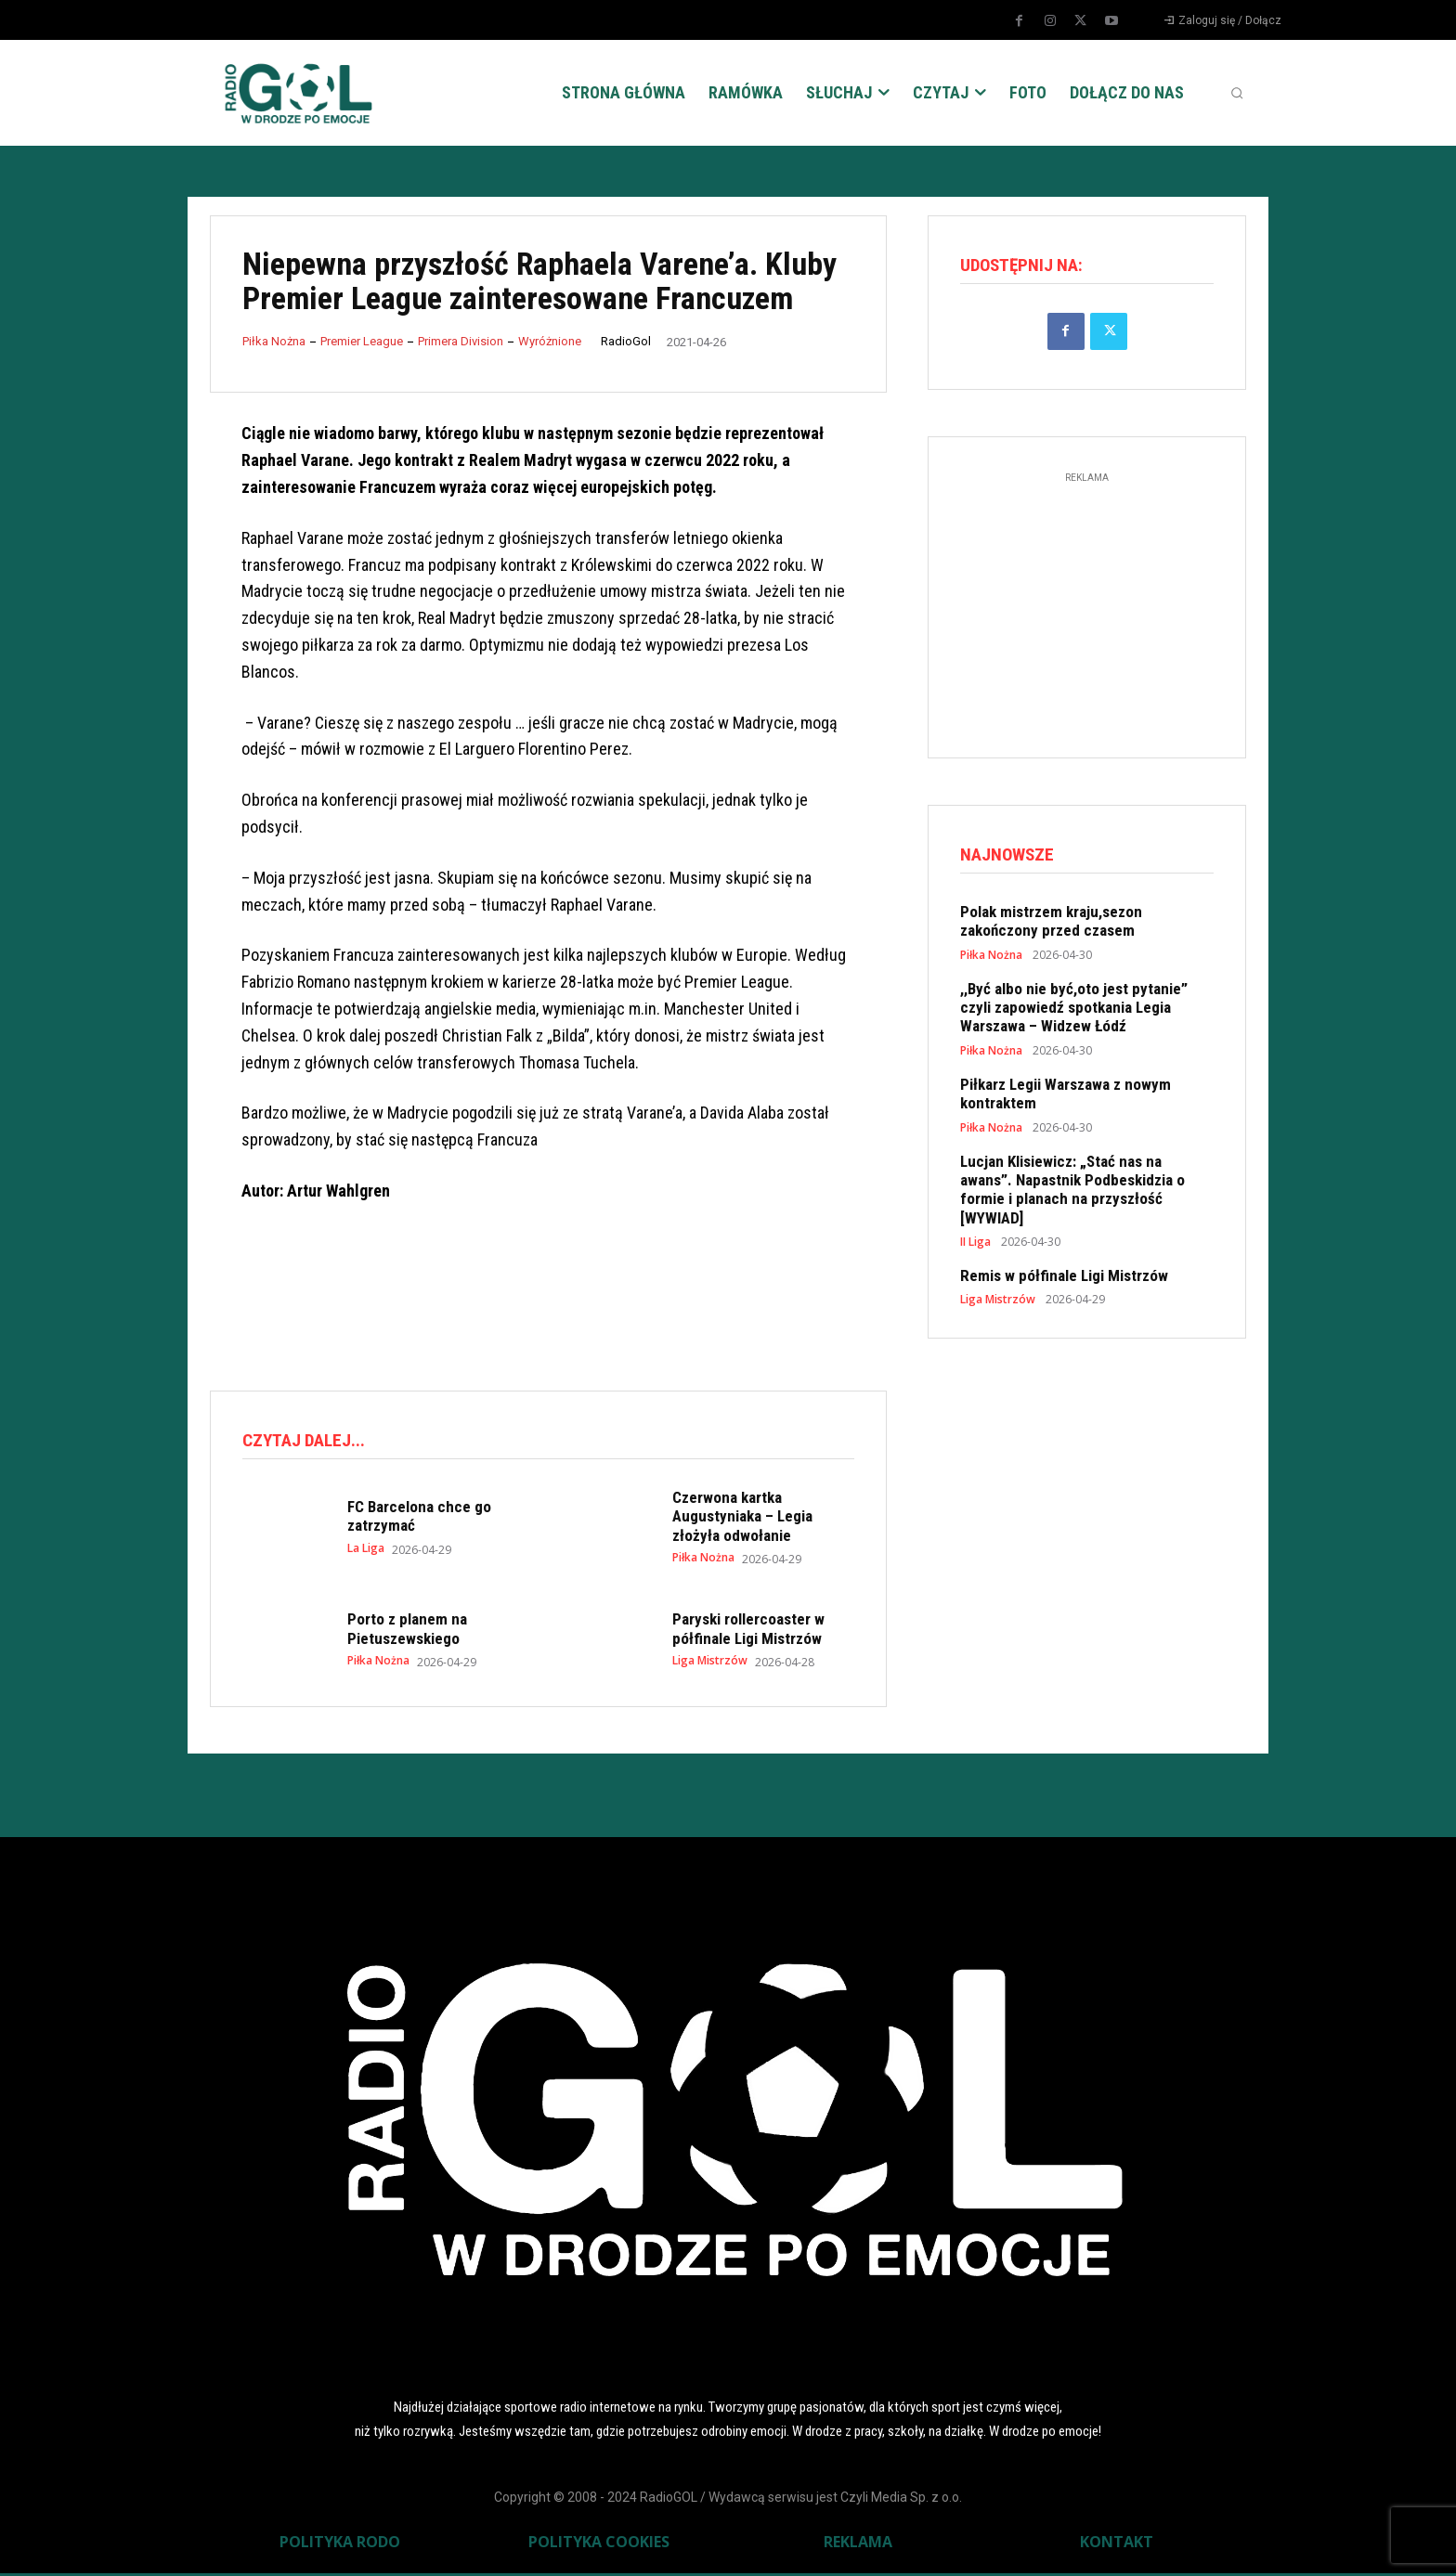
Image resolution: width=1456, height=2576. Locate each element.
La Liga (365, 1551)
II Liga (975, 1247)
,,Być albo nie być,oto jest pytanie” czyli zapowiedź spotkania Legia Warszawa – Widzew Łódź (1074, 1012)
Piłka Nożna (274, 341)
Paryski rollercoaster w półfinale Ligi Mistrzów (748, 1631)
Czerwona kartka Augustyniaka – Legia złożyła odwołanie (742, 1519)
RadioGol (626, 341)
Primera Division (460, 341)
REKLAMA (858, 2544)
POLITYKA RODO (340, 2544)
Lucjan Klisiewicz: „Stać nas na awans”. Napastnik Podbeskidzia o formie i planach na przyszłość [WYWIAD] (1072, 1194)
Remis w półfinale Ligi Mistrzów (1064, 1281)
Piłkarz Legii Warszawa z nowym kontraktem (1065, 1099)
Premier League (361, 341)
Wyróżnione (549, 341)
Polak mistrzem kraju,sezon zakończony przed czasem (1051, 926)
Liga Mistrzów (710, 1663)
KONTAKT (1116, 2544)
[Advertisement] (548, 1298)
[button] (1237, 93)
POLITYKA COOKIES (599, 2544)
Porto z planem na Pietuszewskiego (407, 1631)
